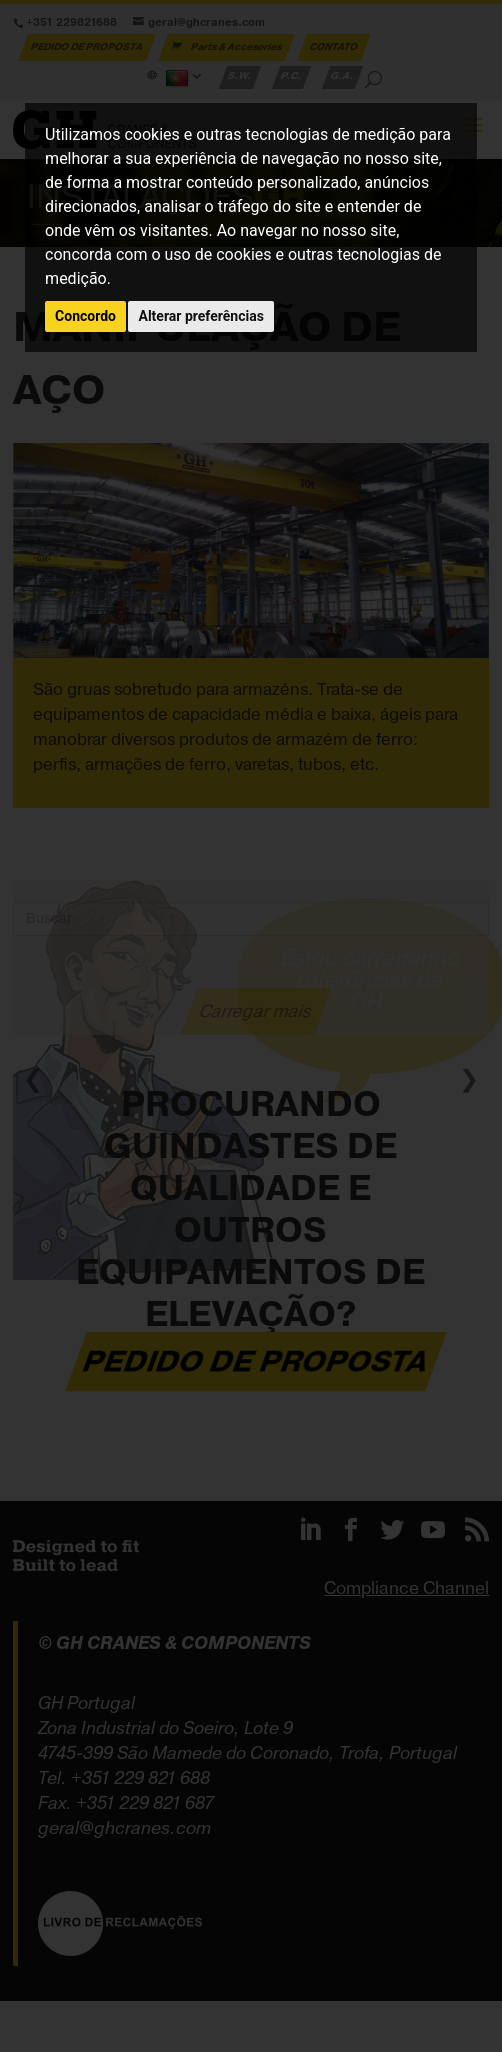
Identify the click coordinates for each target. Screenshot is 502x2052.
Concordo (85, 316)
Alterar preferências (200, 316)
